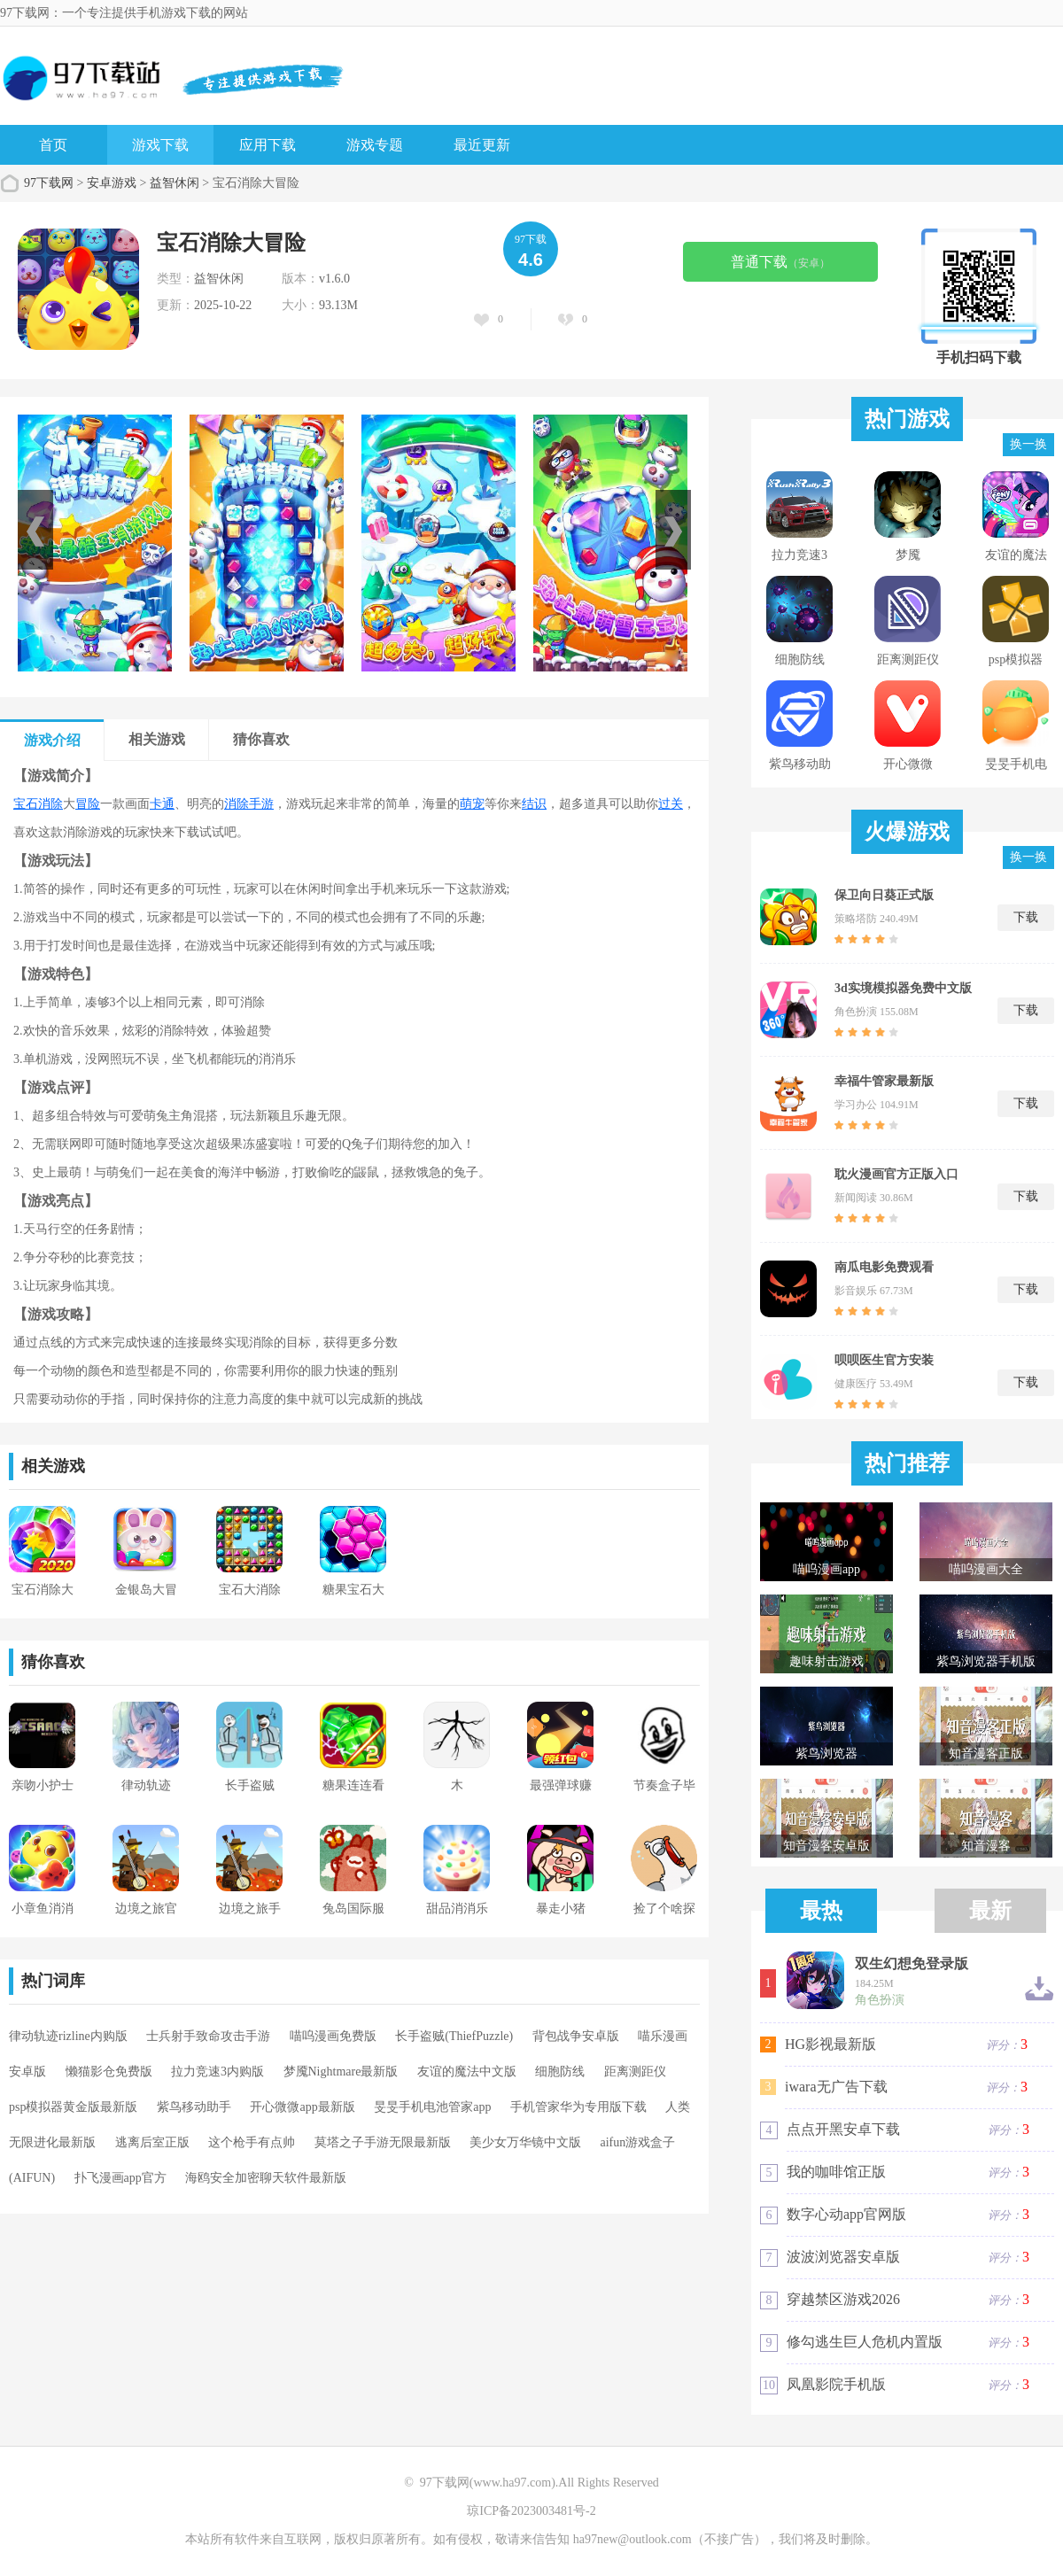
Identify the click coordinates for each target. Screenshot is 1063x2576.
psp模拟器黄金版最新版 (73, 2107)
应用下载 (267, 144)
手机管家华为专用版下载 (578, 2107)
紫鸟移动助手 (194, 2107)
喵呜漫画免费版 (333, 2036)
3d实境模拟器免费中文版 (903, 988)
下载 (1025, 917)
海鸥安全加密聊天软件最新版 (265, 2177)
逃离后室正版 (152, 2142)
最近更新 (482, 144)
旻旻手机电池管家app (432, 2107)
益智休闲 (174, 183)
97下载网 (49, 183)
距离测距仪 (635, 2071)
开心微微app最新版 (302, 2107)
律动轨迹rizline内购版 (68, 2036)
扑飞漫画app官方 (120, 2177)
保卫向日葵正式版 (884, 895)
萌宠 (472, 804)
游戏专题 (374, 144)
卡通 (162, 804)
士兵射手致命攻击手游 (208, 2036)
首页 (53, 144)
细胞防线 (560, 2071)
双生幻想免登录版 (911, 1964)
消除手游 (249, 804)
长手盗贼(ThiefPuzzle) (454, 2036)
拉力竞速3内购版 (217, 2071)
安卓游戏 (111, 183)
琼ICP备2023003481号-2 (531, 2511)
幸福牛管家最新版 (884, 1081)
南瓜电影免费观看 (884, 1267)
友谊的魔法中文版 (466, 2071)
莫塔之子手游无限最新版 (382, 2142)
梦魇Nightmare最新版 (341, 2071)
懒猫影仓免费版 (109, 2071)
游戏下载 (160, 144)
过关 (670, 804)
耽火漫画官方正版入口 (896, 1174)
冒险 (87, 804)
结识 (534, 804)
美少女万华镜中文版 (525, 2142)
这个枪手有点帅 (251, 2142)
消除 (50, 804)
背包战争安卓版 (575, 2036)
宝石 (25, 804)
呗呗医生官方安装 (884, 1360)
